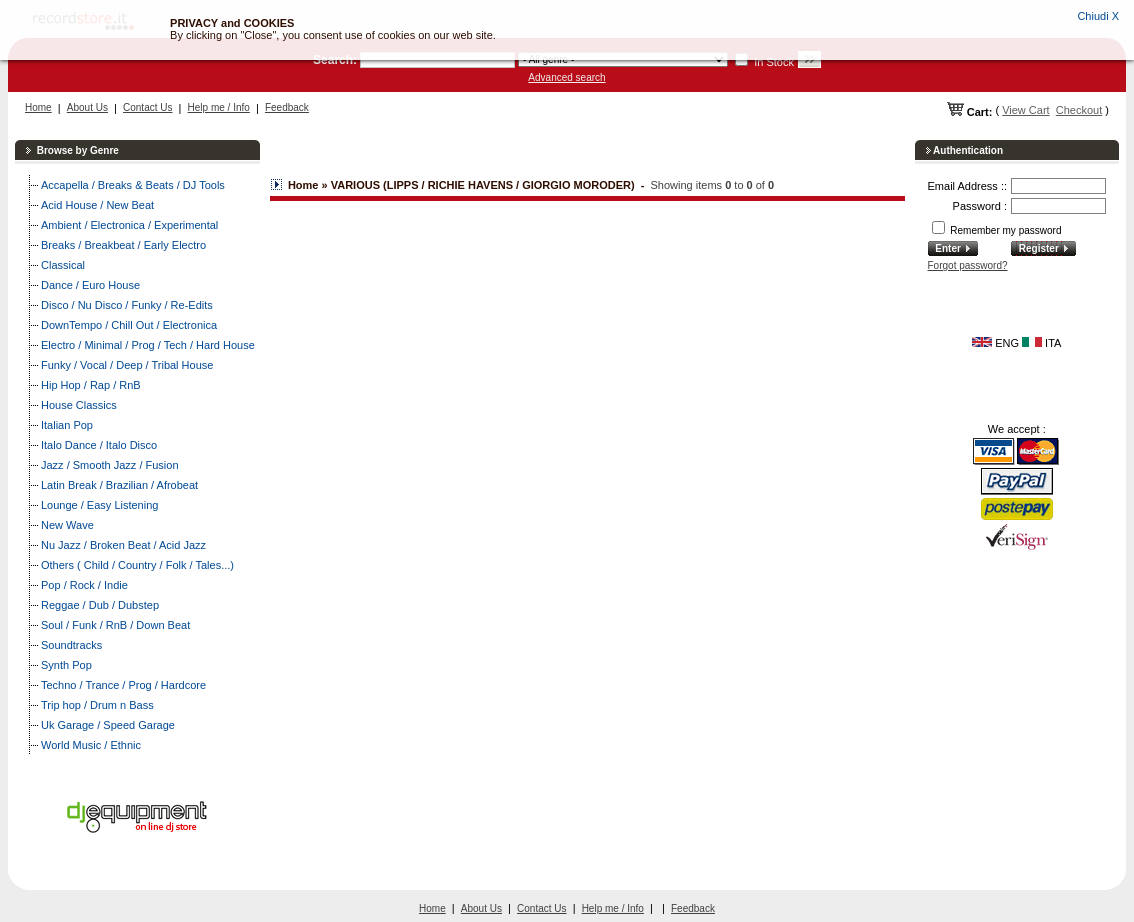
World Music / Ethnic (91, 745)
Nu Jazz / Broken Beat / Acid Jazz (123, 545)
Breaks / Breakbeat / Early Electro (123, 245)
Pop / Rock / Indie (84, 585)
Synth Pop (66, 665)
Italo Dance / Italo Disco (99, 445)
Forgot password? (968, 265)
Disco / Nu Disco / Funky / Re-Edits (127, 305)
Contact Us (147, 107)
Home (38, 107)
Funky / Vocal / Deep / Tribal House (127, 365)
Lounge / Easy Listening (99, 505)
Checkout (1079, 110)
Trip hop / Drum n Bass (97, 705)
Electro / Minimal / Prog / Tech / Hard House (148, 345)
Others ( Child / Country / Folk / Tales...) (137, 565)
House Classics (79, 405)
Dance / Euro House (90, 285)
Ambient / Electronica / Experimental (129, 225)
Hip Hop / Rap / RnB (91, 385)
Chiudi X (1098, 16)
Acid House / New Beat (97, 205)
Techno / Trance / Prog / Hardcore (123, 685)
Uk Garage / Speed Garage (108, 725)
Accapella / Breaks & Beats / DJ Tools (133, 185)
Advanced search (566, 77)
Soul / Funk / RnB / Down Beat (115, 625)
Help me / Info (219, 107)
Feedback (287, 107)
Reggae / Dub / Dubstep (100, 605)
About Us (87, 107)
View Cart (1025, 110)
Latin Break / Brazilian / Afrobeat (119, 485)
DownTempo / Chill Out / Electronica (129, 325)
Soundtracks (71, 645)
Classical (63, 265)
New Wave (67, 525)
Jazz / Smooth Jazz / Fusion (110, 465)
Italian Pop (67, 425)
